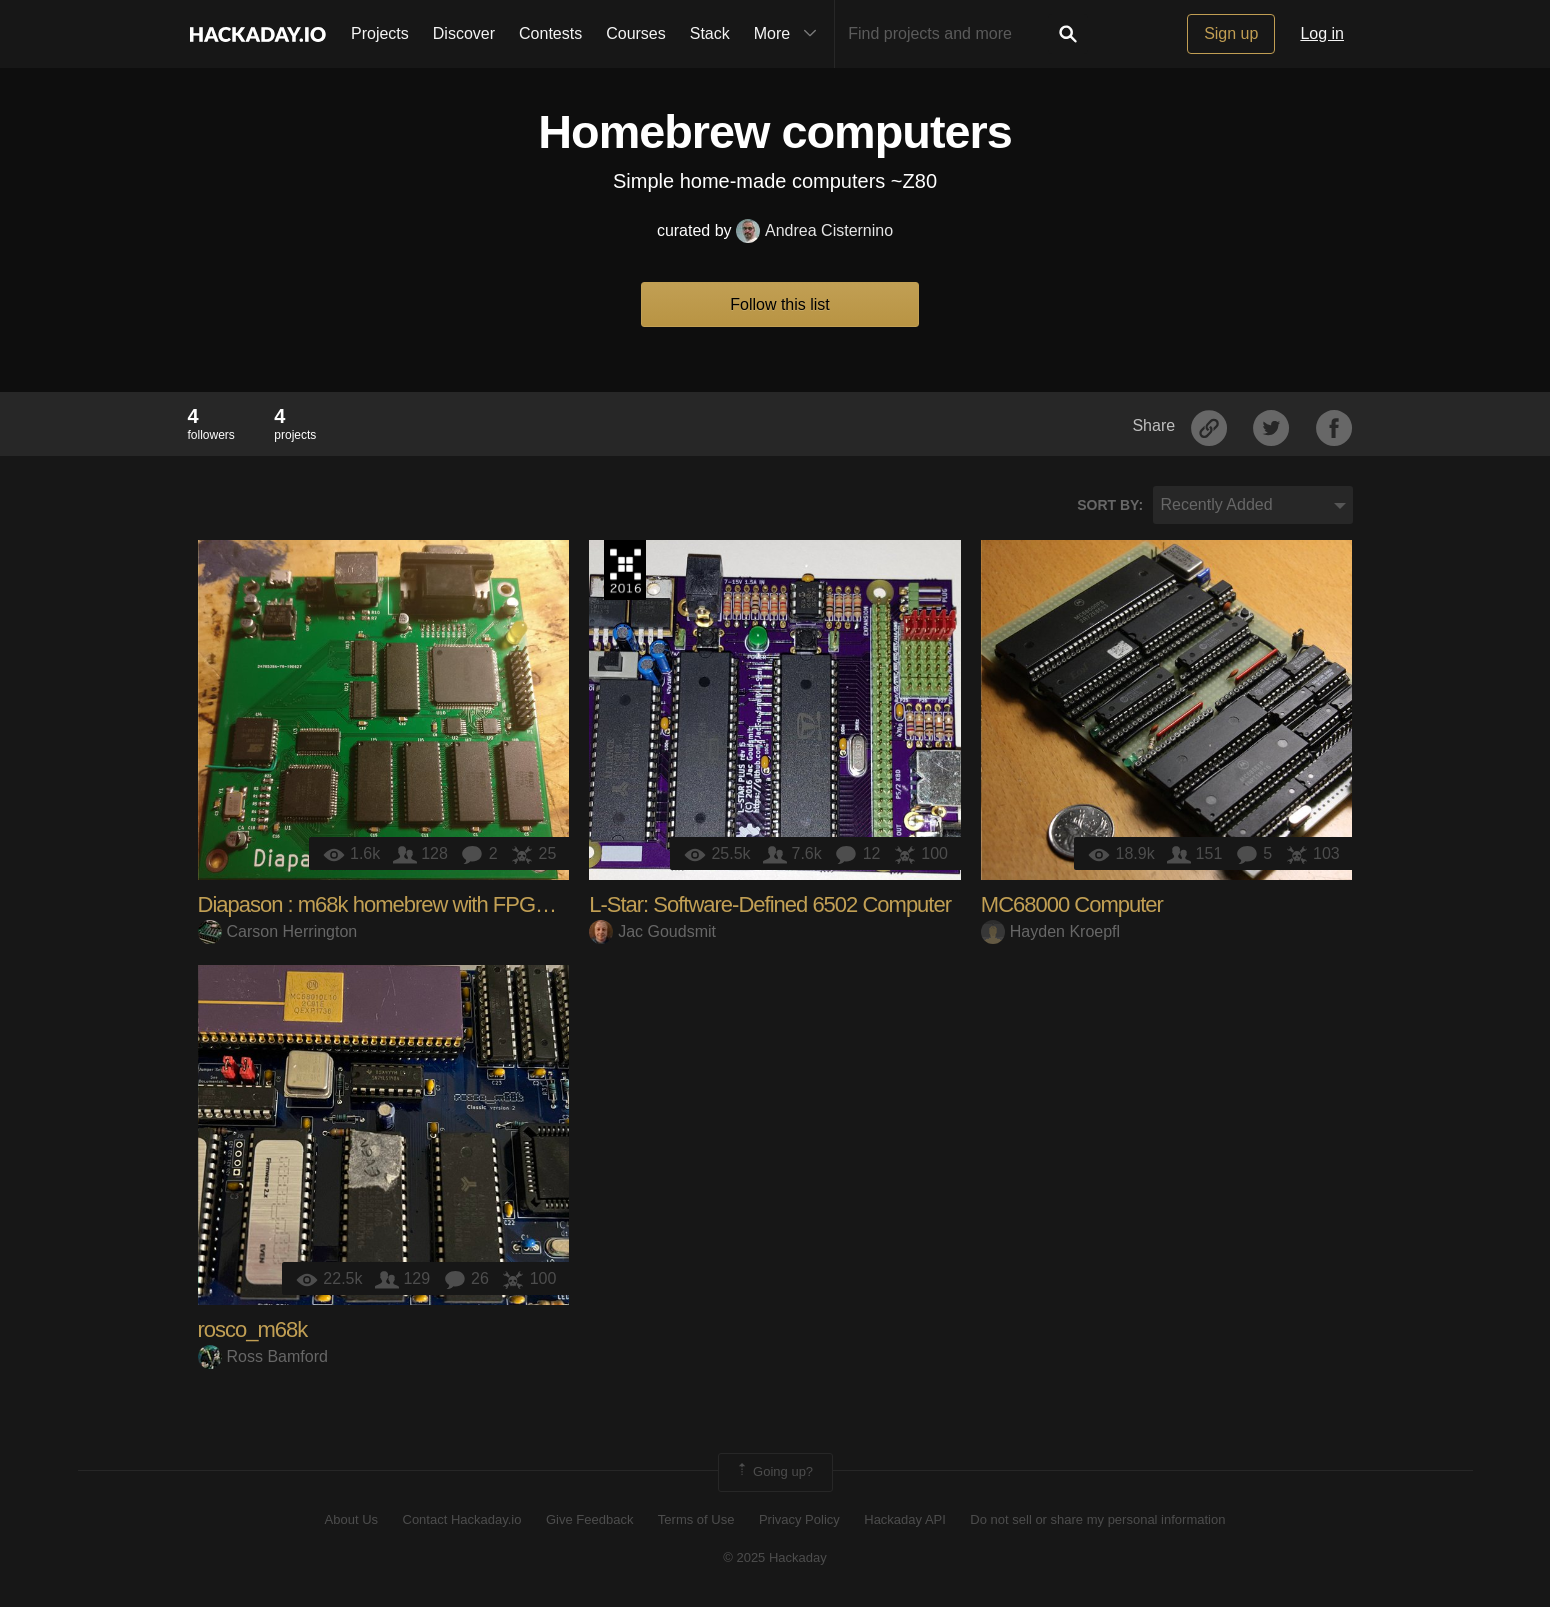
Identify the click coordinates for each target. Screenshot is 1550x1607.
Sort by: (1110, 505)
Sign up (1231, 33)
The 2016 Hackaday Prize (625, 570)
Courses (636, 33)
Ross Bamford (263, 1356)
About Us (351, 1519)
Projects (380, 33)
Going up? (774, 1472)
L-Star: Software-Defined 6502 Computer (770, 904)
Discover (464, 33)
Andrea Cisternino (814, 230)
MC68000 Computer (1072, 904)
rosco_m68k (253, 1329)
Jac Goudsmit (652, 931)
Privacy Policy (799, 1519)
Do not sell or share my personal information (1097, 1519)
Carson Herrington (278, 931)
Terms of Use (696, 1519)
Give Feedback (589, 1519)
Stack (710, 33)
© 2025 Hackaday (775, 1557)
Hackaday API (905, 1519)
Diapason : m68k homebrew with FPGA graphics (413, 904)
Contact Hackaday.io (462, 1519)
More (790, 34)
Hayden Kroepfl (1050, 931)
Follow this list (780, 304)
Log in (1322, 33)
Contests (550, 33)
